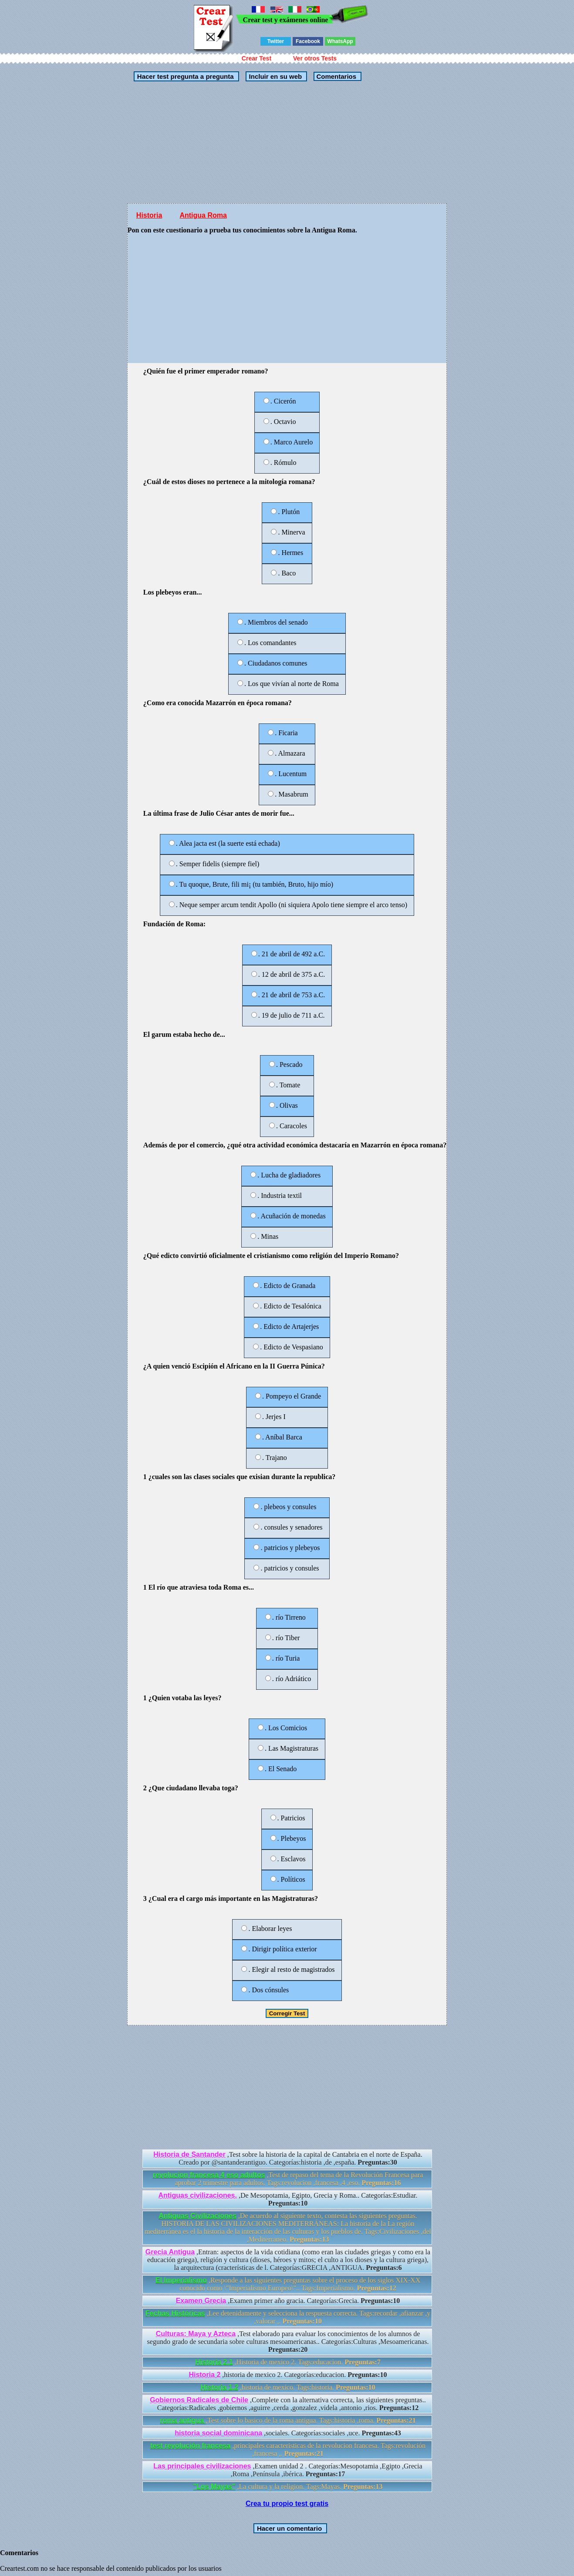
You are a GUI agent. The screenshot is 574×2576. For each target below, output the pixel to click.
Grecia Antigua (170, 2252)
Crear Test (256, 58)
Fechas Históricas (175, 2313)
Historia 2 (204, 2374)
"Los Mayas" (214, 2486)
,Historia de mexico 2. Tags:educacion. (287, 2362)
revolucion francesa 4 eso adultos (209, 2175)
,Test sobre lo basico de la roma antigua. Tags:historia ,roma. (287, 2420)
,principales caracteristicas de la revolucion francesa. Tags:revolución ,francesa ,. (287, 2449)
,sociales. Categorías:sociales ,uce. (288, 2433)
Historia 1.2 (219, 2387)
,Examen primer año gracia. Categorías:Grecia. (288, 2300)
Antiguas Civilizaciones (197, 2216)
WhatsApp (340, 41)
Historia (149, 215)
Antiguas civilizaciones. (197, 2195)
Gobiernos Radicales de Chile (199, 2400)
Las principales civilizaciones (202, 2466)
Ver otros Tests (315, 58)
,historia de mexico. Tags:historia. (288, 2387)
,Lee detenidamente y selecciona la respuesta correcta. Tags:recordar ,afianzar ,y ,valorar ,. (287, 2317)
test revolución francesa (190, 2445)
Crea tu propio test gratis (287, 2503)
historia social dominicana (218, 2433)
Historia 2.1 (214, 2362)
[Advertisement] (287, 142)
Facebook (308, 41)
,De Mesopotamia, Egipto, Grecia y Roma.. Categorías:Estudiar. (287, 2199)
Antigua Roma (202, 215)
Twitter (275, 41)
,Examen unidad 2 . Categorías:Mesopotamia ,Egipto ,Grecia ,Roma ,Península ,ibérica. (287, 2470)
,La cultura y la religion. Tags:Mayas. (288, 2486)
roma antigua (183, 2420)
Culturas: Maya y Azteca (196, 2333)
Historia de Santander (189, 2154)
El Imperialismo (181, 2280)
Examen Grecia (201, 2300)
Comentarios (335, 76)
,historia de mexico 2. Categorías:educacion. (288, 2374)
